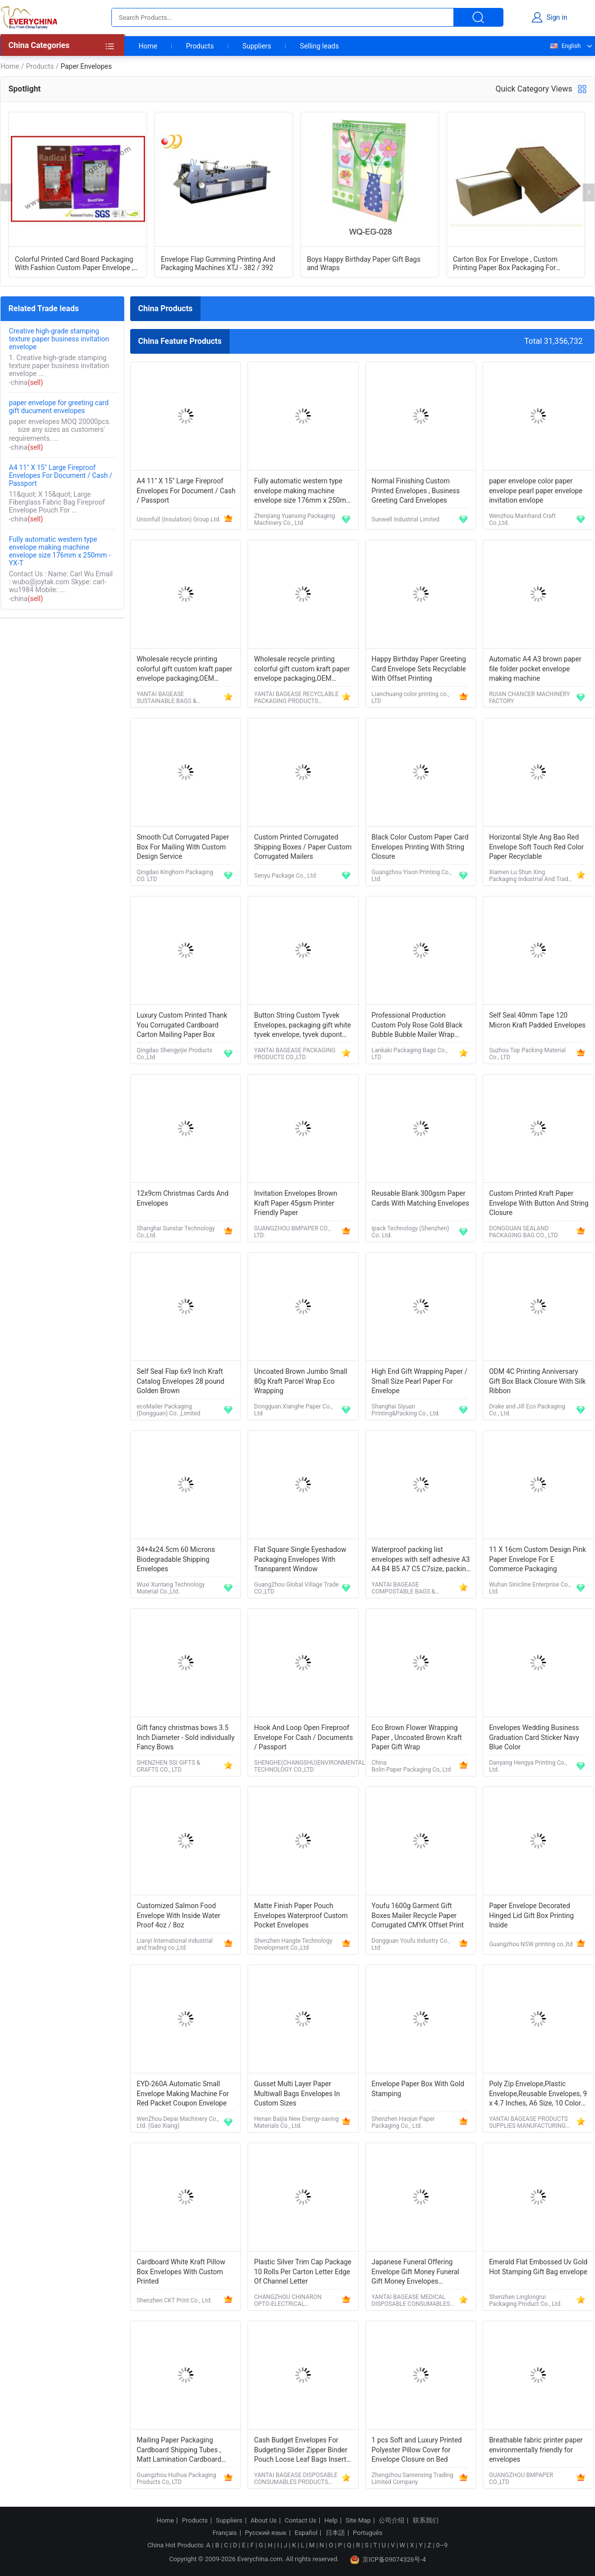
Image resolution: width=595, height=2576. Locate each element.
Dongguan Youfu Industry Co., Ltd (411, 1944)
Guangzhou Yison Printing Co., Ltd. (411, 876)
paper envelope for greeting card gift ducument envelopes (58, 407)
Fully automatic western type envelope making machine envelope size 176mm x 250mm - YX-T (59, 551)
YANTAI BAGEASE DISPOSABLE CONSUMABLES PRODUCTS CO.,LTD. (295, 2478)
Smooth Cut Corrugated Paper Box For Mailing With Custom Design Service (183, 846)
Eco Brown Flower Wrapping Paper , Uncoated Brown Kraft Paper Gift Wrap (417, 1737)
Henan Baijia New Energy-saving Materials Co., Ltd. (296, 2122)
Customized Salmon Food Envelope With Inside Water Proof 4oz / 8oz (178, 1915)
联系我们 (426, 2521)
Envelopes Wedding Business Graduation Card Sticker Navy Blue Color (534, 1737)
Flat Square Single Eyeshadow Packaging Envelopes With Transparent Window (300, 1559)
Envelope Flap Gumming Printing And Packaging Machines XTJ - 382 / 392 (218, 263)
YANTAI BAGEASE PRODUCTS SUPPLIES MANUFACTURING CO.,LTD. (528, 2122)
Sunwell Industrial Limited (406, 519)
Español (306, 2533)
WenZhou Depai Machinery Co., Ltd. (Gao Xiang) (178, 2122)
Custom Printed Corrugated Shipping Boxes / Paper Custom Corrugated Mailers (302, 846)
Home (148, 46)
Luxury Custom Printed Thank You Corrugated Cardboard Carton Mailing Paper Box (182, 1024)
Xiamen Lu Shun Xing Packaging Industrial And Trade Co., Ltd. (530, 876)
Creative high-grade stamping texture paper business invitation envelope (59, 339)
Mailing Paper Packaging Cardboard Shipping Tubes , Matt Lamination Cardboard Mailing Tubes (179, 2450)
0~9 (441, 2545)
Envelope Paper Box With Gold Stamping (418, 2089)
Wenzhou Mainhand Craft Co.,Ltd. (522, 519)
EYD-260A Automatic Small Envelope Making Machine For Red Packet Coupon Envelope (183, 2093)
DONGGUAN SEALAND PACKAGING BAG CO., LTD (523, 1232)
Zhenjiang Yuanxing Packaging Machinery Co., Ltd (294, 519)
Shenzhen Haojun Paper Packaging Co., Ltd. (403, 2122)
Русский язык (266, 2533)
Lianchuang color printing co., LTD (410, 697)
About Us (263, 2521)
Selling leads (319, 46)
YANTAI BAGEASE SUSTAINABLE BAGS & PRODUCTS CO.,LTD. (167, 697)
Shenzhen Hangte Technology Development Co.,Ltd (293, 1944)
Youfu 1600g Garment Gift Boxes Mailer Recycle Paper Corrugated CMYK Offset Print (418, 1915)
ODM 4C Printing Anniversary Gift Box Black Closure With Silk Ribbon (537, 1381)
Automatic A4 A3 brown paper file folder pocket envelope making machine (535, 668)
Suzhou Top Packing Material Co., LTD (527, 1054)
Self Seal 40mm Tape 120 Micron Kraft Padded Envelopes (537, 1020)
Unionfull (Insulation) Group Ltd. (179, 519)
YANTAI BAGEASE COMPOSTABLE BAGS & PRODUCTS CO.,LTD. (404, 1588)
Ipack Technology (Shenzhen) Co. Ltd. (410, 1232)
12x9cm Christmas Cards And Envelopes (183, 1198)
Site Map (358, 2521)
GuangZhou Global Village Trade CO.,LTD (296, 1588)
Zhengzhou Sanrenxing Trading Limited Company (412, 2478)
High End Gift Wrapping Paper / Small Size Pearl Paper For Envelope (420, 1381)
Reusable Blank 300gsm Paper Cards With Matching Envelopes (420, 1198)
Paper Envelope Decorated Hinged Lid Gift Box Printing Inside (531, 1915)
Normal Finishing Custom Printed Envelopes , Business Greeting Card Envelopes (416, 490)
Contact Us (300, 2521)
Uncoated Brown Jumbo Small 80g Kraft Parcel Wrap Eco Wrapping (300, 1381)
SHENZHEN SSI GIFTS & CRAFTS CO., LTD (168, 1766)
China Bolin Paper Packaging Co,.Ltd (411, 1766)
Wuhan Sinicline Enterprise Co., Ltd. (530, 1588)
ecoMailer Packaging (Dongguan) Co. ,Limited (168, 1410)
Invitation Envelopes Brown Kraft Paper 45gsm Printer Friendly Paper (295, 1203)
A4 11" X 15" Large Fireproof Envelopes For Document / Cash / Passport (60, 475)
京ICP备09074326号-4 (388, 2559)
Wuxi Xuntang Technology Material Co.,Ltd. (171, 1588)
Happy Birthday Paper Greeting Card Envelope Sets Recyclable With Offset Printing (419, 668)
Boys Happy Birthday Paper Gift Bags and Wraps (363, 263)
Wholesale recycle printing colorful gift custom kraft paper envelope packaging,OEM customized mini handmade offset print (184, 669)
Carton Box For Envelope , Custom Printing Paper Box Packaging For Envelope (505, 263)
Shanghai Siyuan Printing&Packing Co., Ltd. (406, 1410)
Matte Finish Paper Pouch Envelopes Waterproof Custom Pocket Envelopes (300, 1915)
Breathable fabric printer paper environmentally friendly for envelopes (536, 2449)
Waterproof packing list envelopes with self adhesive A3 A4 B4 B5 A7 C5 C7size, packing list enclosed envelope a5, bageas (421, 1560)
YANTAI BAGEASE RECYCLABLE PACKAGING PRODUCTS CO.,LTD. (296, 697)
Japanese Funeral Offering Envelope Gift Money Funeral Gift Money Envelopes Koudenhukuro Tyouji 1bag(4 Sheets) (416, 2272)
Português (368, 2533)
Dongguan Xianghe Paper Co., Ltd (293, 1410)
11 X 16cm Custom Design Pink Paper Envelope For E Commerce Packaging (537, 1559)
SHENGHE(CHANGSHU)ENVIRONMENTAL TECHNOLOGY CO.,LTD (309, 1766)
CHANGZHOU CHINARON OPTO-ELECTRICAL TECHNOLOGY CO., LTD (287, 2300)
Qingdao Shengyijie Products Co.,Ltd (174, 1054)
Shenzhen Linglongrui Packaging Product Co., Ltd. (525, 2300)
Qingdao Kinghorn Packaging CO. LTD (175, 876)
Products (200, 46)
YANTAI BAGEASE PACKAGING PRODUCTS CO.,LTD (294, 1054)
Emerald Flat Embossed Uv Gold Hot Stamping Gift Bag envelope (538, 2267)
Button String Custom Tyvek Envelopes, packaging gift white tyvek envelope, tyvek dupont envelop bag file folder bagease (302, 1025)
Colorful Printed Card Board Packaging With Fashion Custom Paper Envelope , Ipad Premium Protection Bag (74, 263)
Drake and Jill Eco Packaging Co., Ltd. (527, 1410)
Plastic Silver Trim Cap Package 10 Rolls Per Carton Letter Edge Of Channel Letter (302, 2271)
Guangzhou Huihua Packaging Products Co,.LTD (176, 2478)
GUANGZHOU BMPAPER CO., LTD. (292, 1232)
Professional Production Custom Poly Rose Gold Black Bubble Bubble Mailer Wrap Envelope (417, 1025)
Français (224, 2533)
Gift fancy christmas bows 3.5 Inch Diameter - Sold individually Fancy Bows (186, 1737)
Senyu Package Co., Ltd (285, 875)
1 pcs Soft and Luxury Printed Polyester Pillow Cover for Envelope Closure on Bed (417, 2449)
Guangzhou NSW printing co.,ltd (531, 1944)
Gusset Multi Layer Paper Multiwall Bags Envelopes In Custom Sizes (297, 2093)
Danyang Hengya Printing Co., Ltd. (528, 1766)
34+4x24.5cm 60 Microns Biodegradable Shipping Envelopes (176, 1559)
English (565, 46)
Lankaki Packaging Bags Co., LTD (409, 1054)
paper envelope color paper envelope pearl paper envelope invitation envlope (536, 490)
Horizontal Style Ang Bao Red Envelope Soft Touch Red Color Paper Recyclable (536, 846)
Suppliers (257, 46)
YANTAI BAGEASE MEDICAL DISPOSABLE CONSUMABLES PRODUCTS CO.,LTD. (411, 2300)
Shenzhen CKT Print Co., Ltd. (174, 2300)
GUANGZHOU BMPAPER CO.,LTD (521, 2478)
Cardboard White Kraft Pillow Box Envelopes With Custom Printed (181, 2271)
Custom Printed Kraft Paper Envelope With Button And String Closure (539, 1203)
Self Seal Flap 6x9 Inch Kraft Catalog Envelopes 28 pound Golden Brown (180, 1381)
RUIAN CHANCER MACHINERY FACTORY (529, 697)
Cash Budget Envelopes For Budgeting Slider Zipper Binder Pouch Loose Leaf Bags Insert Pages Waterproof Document (300, 2450)
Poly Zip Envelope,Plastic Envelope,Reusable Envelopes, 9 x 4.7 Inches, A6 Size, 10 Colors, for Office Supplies (538, 2094)
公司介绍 (391, 2521)
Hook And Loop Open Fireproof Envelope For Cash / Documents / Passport (303, 1737)
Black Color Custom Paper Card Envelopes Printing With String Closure (420, 846)
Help (331, 2521)
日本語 (335, 2533)
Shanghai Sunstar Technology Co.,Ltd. (176, 1232)
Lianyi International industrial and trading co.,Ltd (175, 1944)
